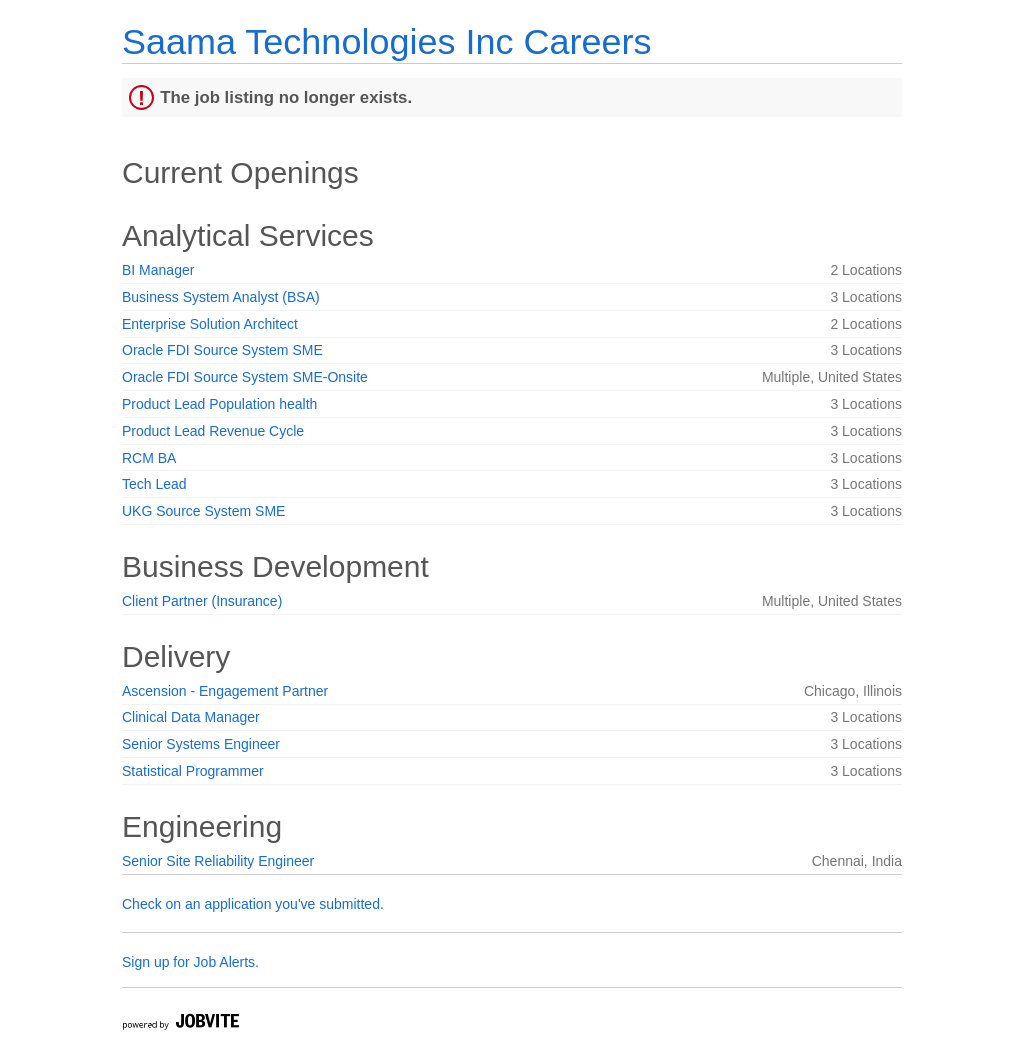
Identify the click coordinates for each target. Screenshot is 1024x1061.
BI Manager (158, 270)
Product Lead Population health (219, 404)
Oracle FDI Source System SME (222, 350)
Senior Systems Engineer (201, 744)
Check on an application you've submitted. (253, 904)
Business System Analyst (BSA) (221, 297)
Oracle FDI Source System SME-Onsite (245, 377)
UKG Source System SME (203, 511)
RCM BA (149, 458)
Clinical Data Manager (191, 717)
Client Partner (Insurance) (202, 601)
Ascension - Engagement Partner (225, 691)
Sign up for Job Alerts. (190, 962)
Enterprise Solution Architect (210, 324)
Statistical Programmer (193, 771)
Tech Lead (154, 484)
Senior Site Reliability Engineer (218, 861)
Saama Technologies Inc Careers (386, 41)
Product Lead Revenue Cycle (213, 431)
